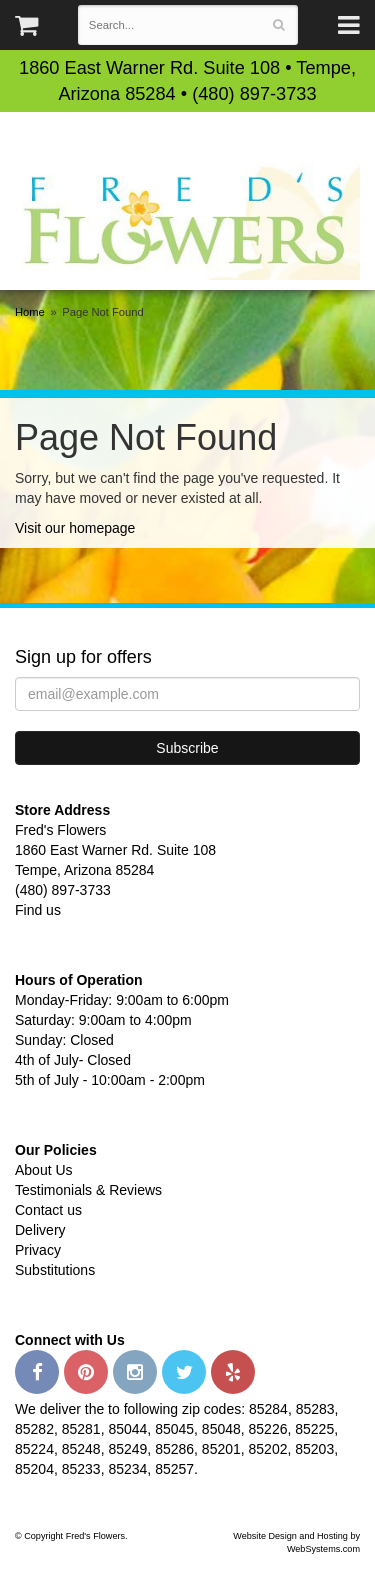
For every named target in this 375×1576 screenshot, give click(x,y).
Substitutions (55, 1270)
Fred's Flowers (187, 220)
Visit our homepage (75, 528)
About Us (44, 1170)
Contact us (48, 1210)
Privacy (38, 1250)
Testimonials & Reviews (88, 1190)
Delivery (40, 1230)
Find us (38, 910)
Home (30, 312)
